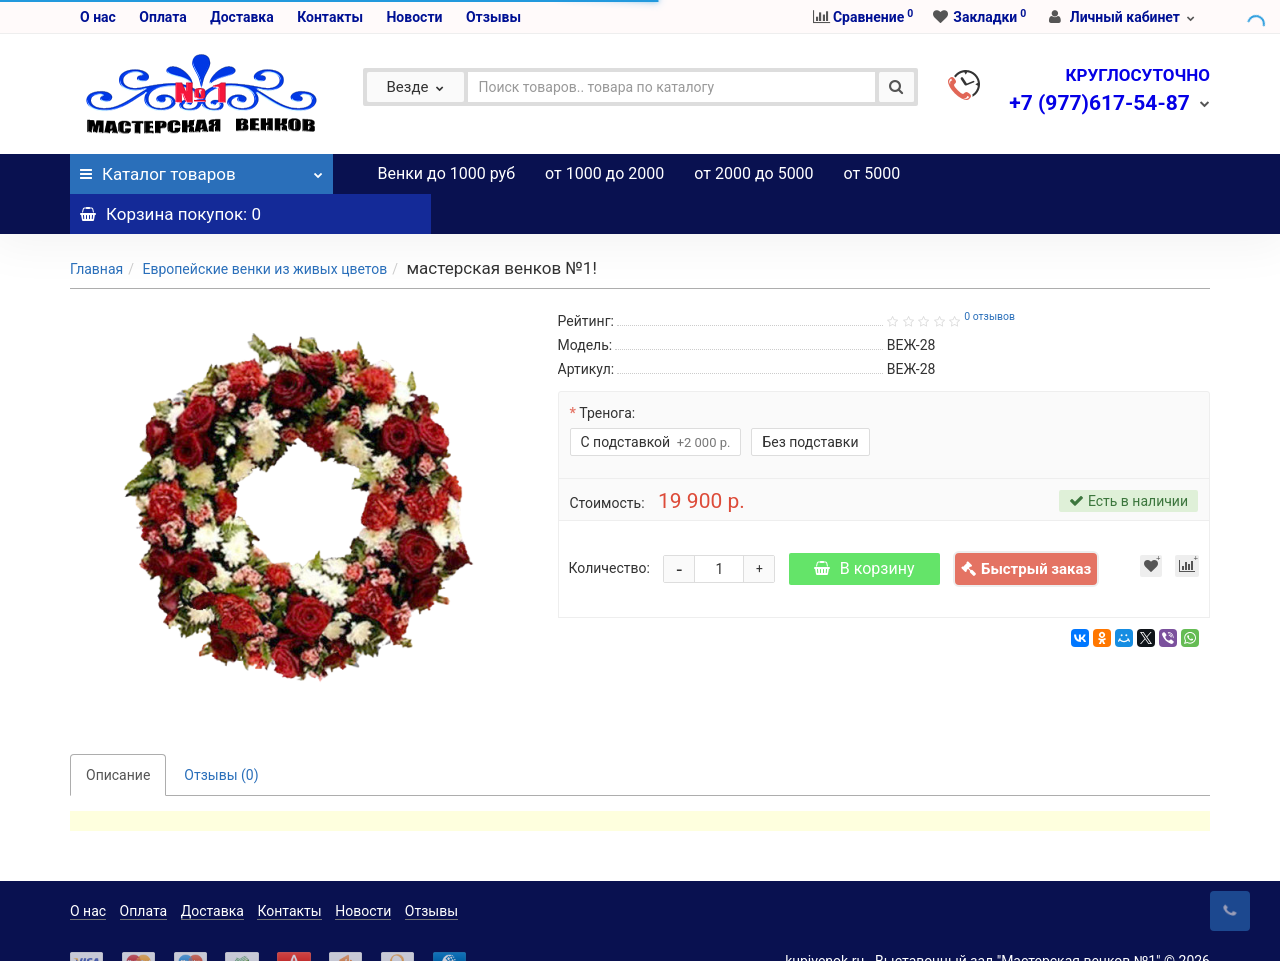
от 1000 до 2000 (604, 173)
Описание (118, 735)
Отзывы (493, 17)
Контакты (330, 17)
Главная (96, 229)
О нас (98, 17)
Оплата (162, 17)
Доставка (241, 17)
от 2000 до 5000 (753, 173)
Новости (414, 17)
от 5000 (872, 173)
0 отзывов (989, 276)
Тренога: (607, 373)
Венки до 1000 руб (447, 173)
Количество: (609, 528)
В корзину (864, 528)
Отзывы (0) (221, 735)
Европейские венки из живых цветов (264, 229)
